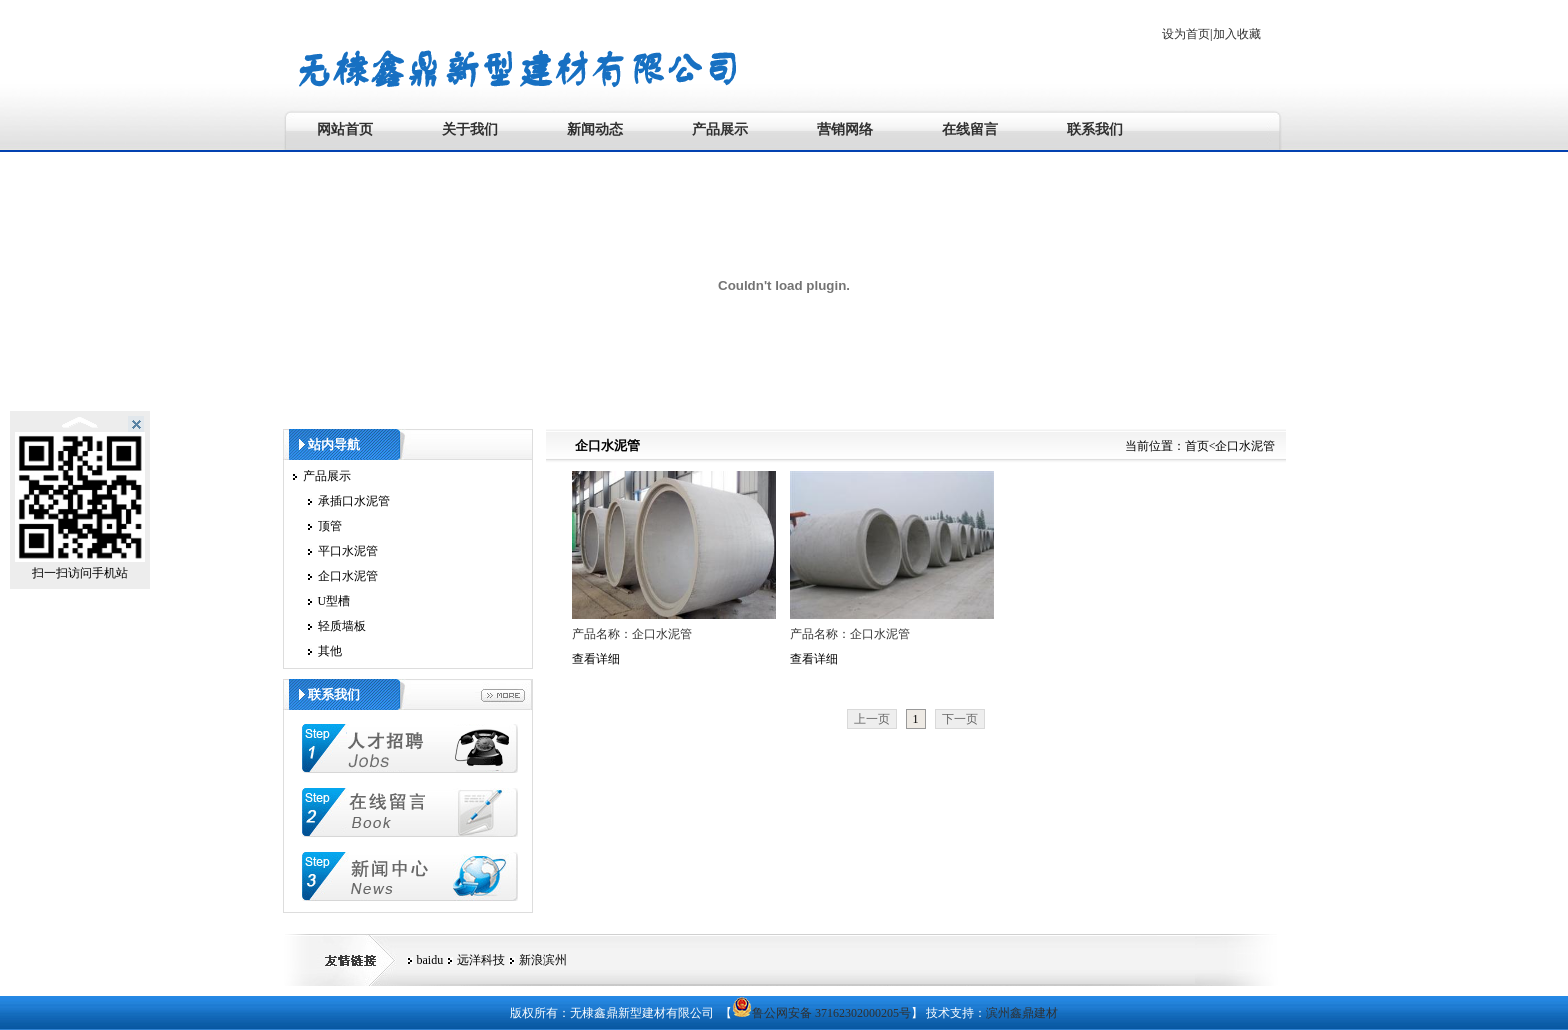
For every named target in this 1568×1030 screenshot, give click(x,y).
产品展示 (720, 129)
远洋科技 (481, 960)
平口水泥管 (348, 551)
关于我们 (470, 129)
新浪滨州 (543, 960)
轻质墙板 (342, 626)
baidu (430, 960)
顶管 (330, 526)
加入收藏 (1237, 34)
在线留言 (970, 129)
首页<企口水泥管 (1230, 446)
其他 (330, 651)
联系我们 (1095, 129)
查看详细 (596, 659)
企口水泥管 (348, 576)
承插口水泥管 (354, 501)
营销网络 (845, 129)
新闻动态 (595, 129)
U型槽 (334, 601)
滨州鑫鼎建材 (1022, 1013)
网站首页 (345, 129)
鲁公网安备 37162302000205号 (821, 1013)
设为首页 (1186, 34)
